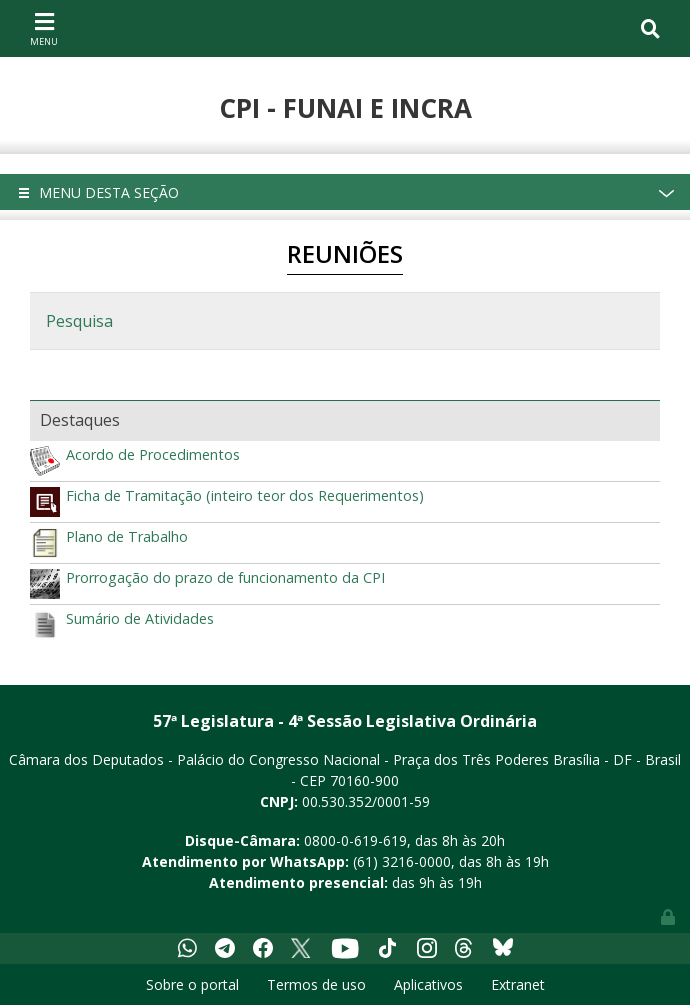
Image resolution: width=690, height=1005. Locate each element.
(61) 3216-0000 (402, 861)
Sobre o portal (192, 984)
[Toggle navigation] (44, 28)
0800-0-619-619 (355, 840)
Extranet (518, 984)
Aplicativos (428, 984)
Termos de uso (316, 984)
